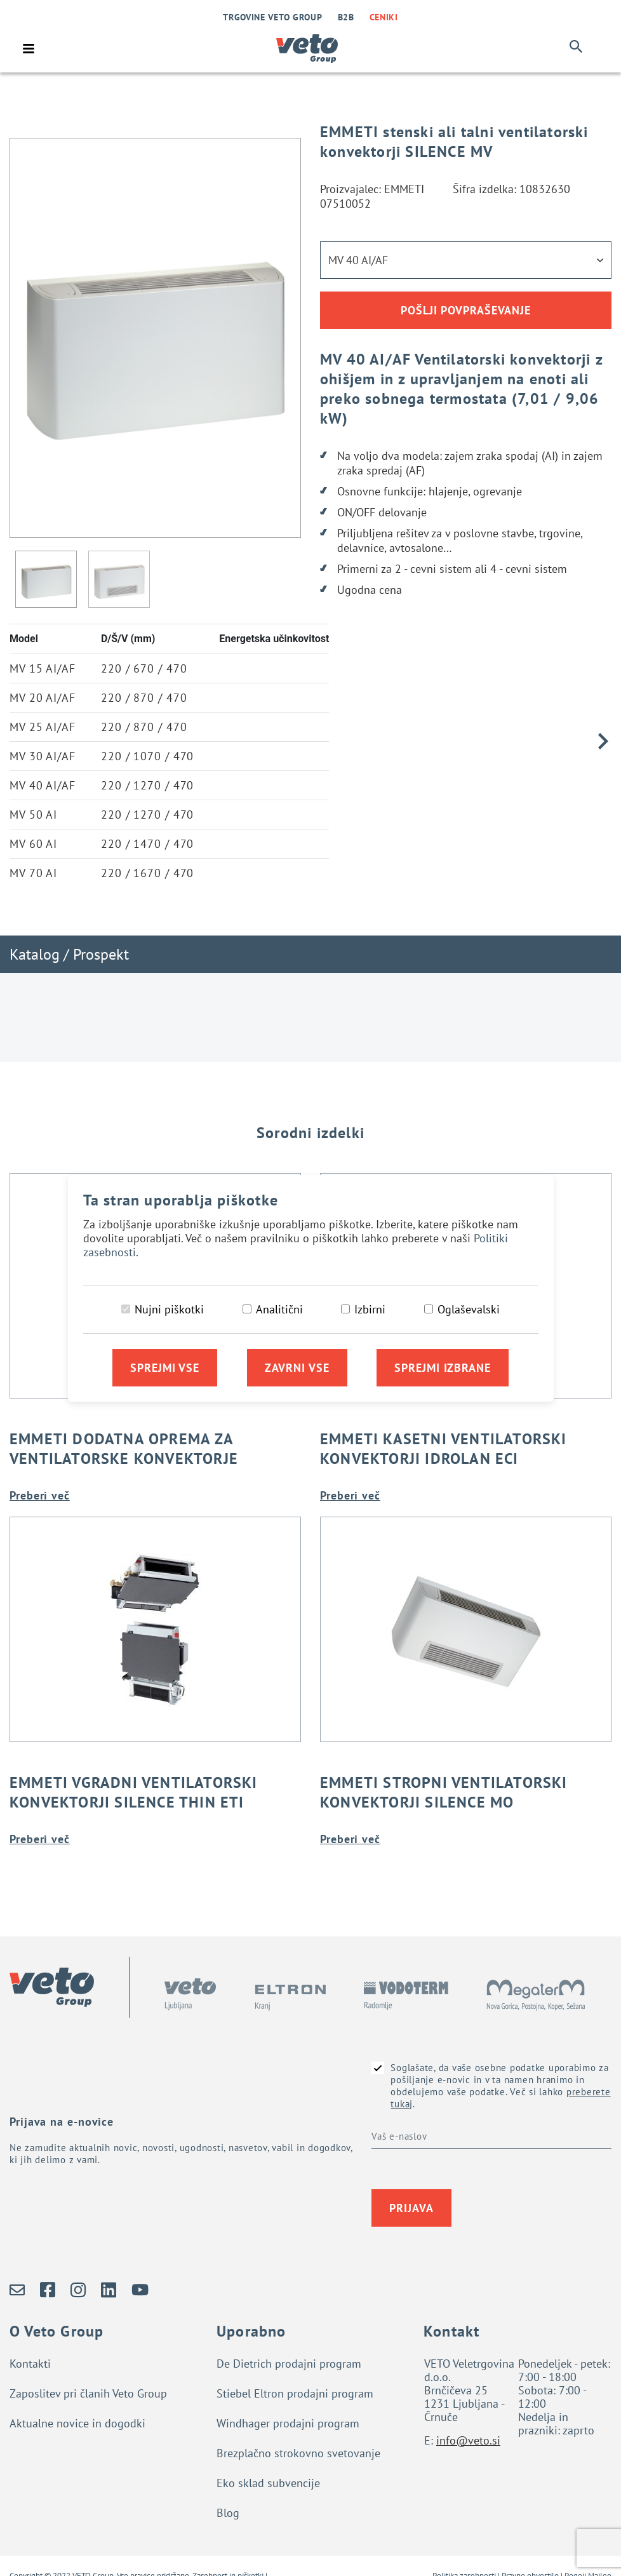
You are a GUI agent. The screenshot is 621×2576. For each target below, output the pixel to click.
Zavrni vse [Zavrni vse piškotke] (297, 1367)
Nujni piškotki (169, 1309)
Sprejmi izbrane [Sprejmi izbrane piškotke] (442, 1367)
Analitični (279, 1309)
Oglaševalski (468, 1309)
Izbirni (369, 1309)
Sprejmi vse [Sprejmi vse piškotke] (164, 1367)
